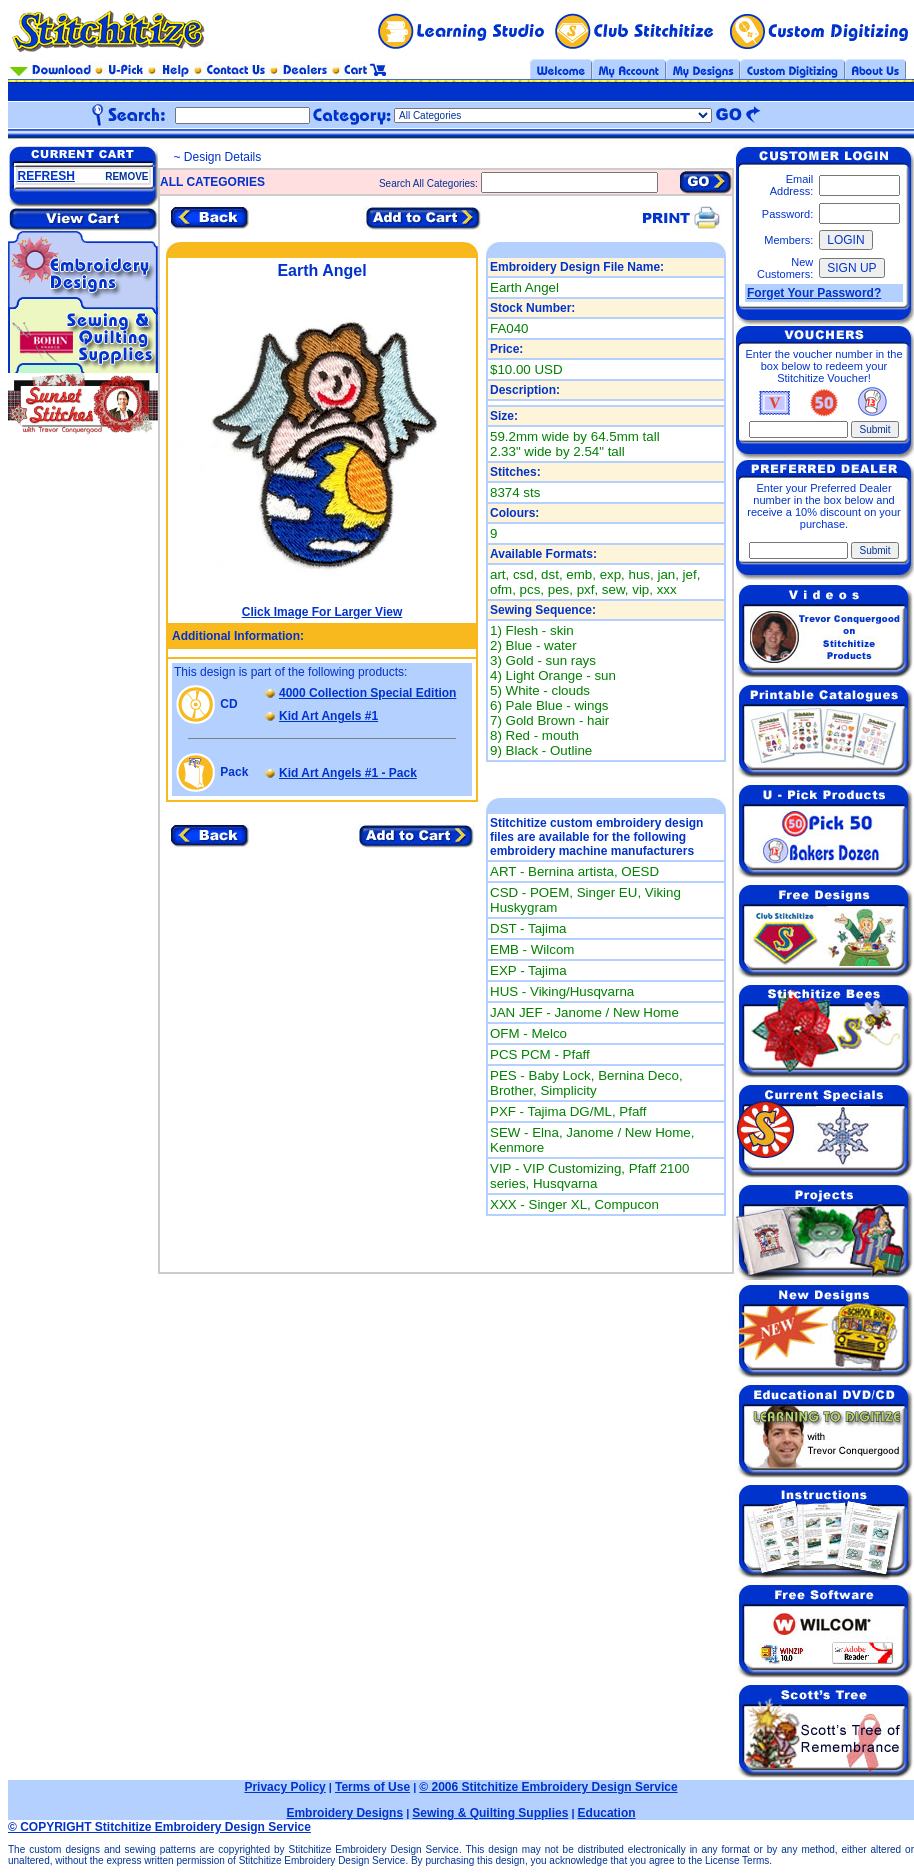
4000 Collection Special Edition (367, 693)
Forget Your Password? (814, 293)
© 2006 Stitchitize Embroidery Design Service (548, 1787)
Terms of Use (372, 1787)
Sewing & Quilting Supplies (490, 1813)
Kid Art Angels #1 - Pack (348, 773)
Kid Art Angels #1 (328, 716)
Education (607, 1813)
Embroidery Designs (344, 1813)
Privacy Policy (284, 1787)
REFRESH (46, 176)
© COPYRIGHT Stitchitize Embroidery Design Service (159, 1827)
